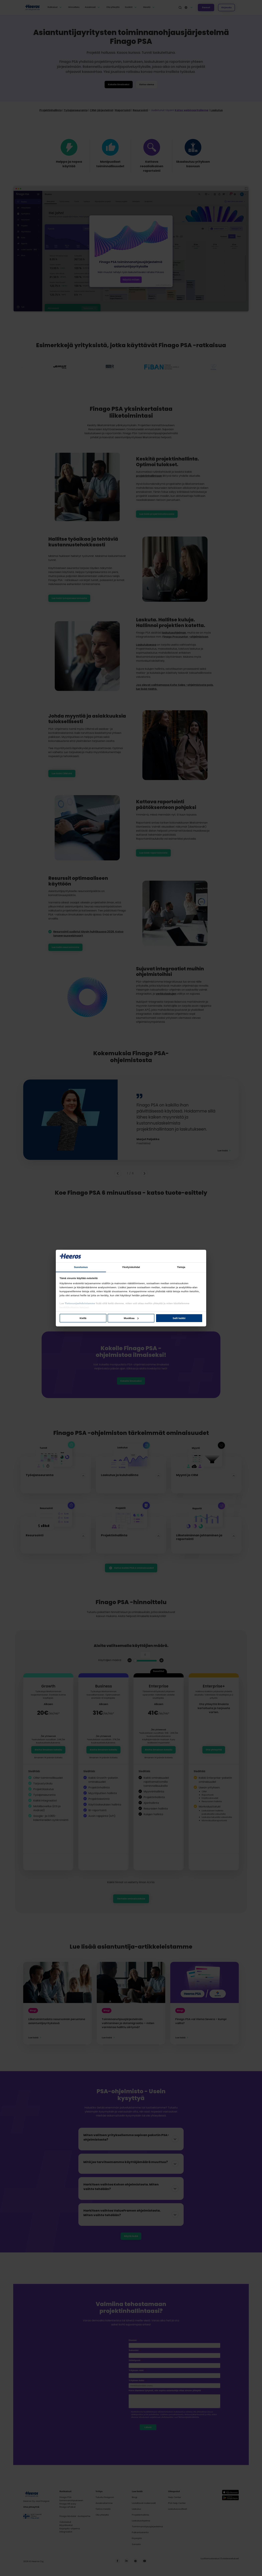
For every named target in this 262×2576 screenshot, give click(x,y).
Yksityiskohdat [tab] (131, 1267)
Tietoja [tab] (181, 1267)
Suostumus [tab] (81, 1267)
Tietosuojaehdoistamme (80, 1303)
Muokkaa (131, 1318)
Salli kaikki (179, 1318)
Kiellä (83, 1318)
